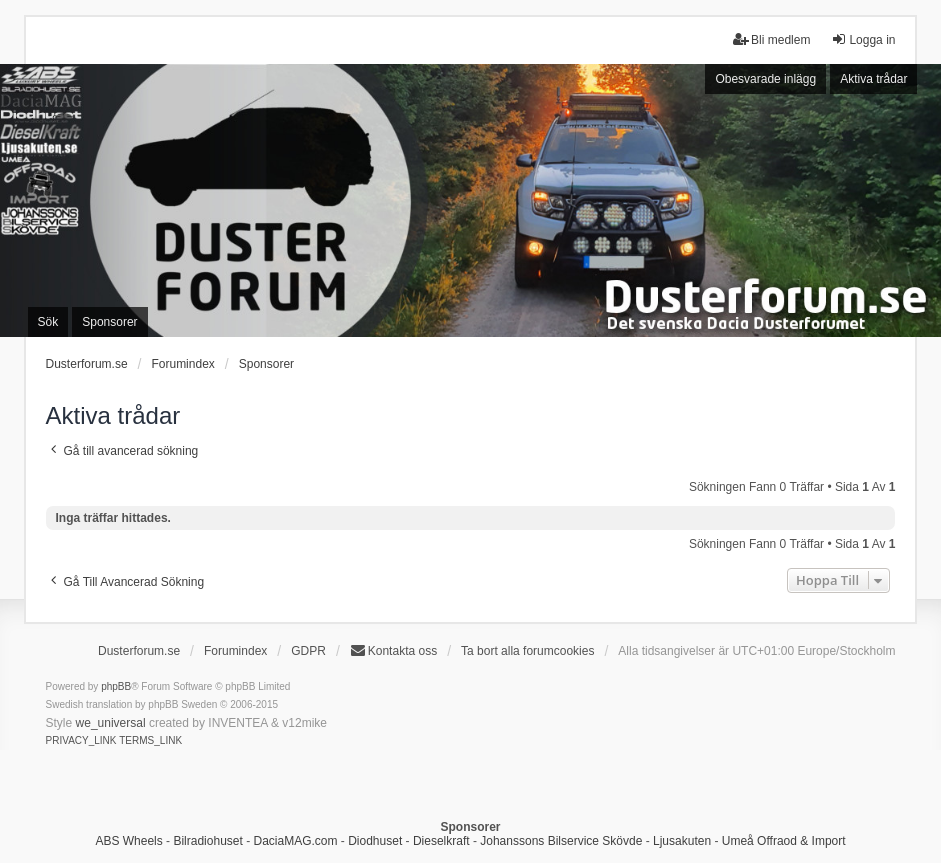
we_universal (111, 723)
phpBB (116, 686)
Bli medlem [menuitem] (771, 39)
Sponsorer (266, 364)
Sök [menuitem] (48, 322)
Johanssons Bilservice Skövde (561, 841)
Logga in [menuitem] (863, 39)
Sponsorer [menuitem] (109, 322)
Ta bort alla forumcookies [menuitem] (527, 651)
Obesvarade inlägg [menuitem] (765, 79)
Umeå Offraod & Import (784, 841)
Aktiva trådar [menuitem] (873, 79)
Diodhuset (375, 841)
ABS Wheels (128, 841)
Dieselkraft (441, 841)
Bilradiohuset (207, 841)
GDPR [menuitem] (308, 651)
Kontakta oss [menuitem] (393, 650)
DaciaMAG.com (295, 841)
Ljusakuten (682, 841)
